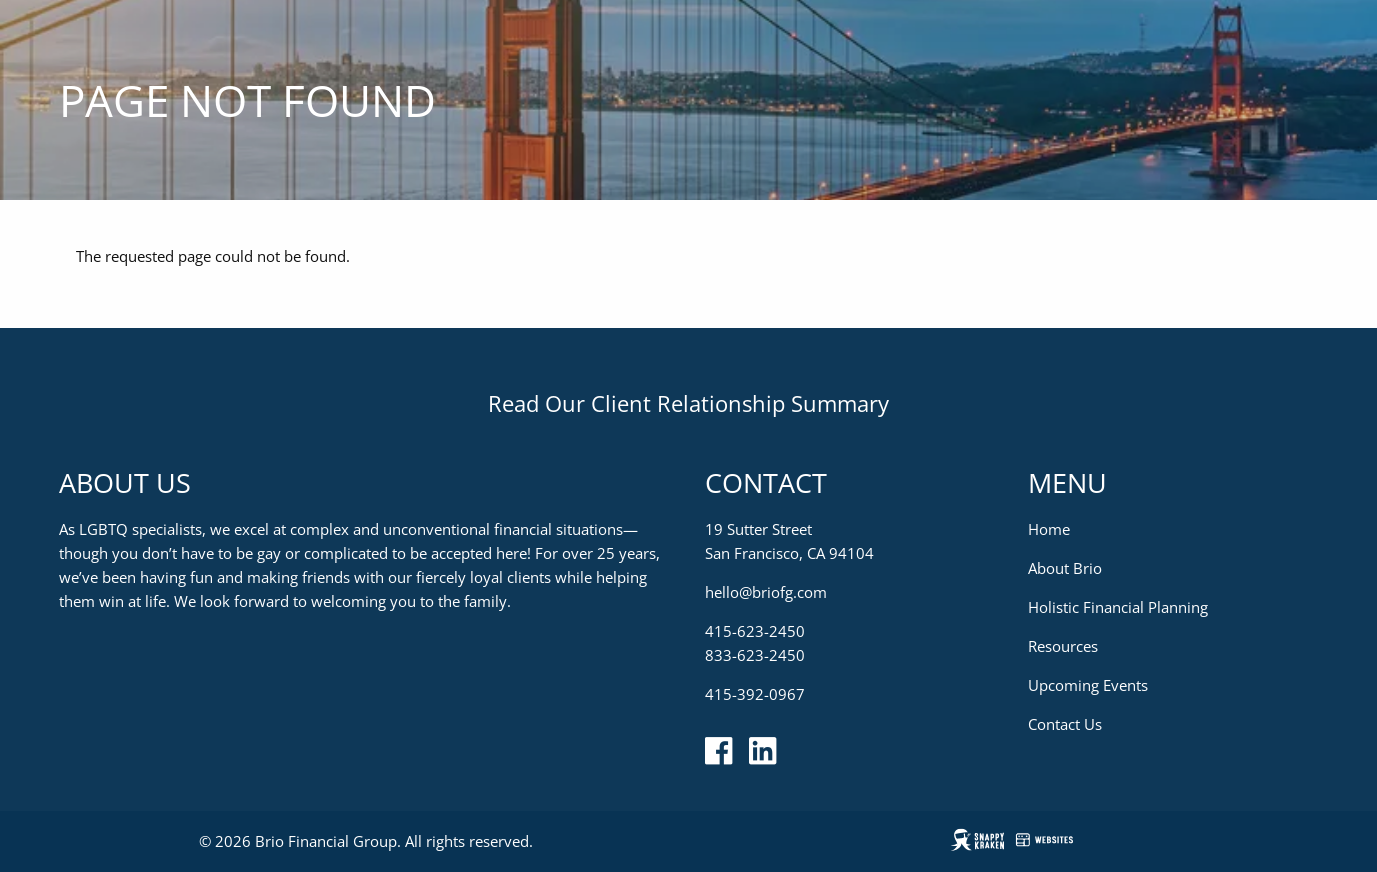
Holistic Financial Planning (1118, 607)
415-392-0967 (755, 694)
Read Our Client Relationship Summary (688, 403)
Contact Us (1065, 724)
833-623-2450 (755, 655)
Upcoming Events (1088, 685)
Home (1049, 529)
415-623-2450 (755, 631)
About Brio (1065, 568)
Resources (1063, 646)
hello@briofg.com (766, 592)
